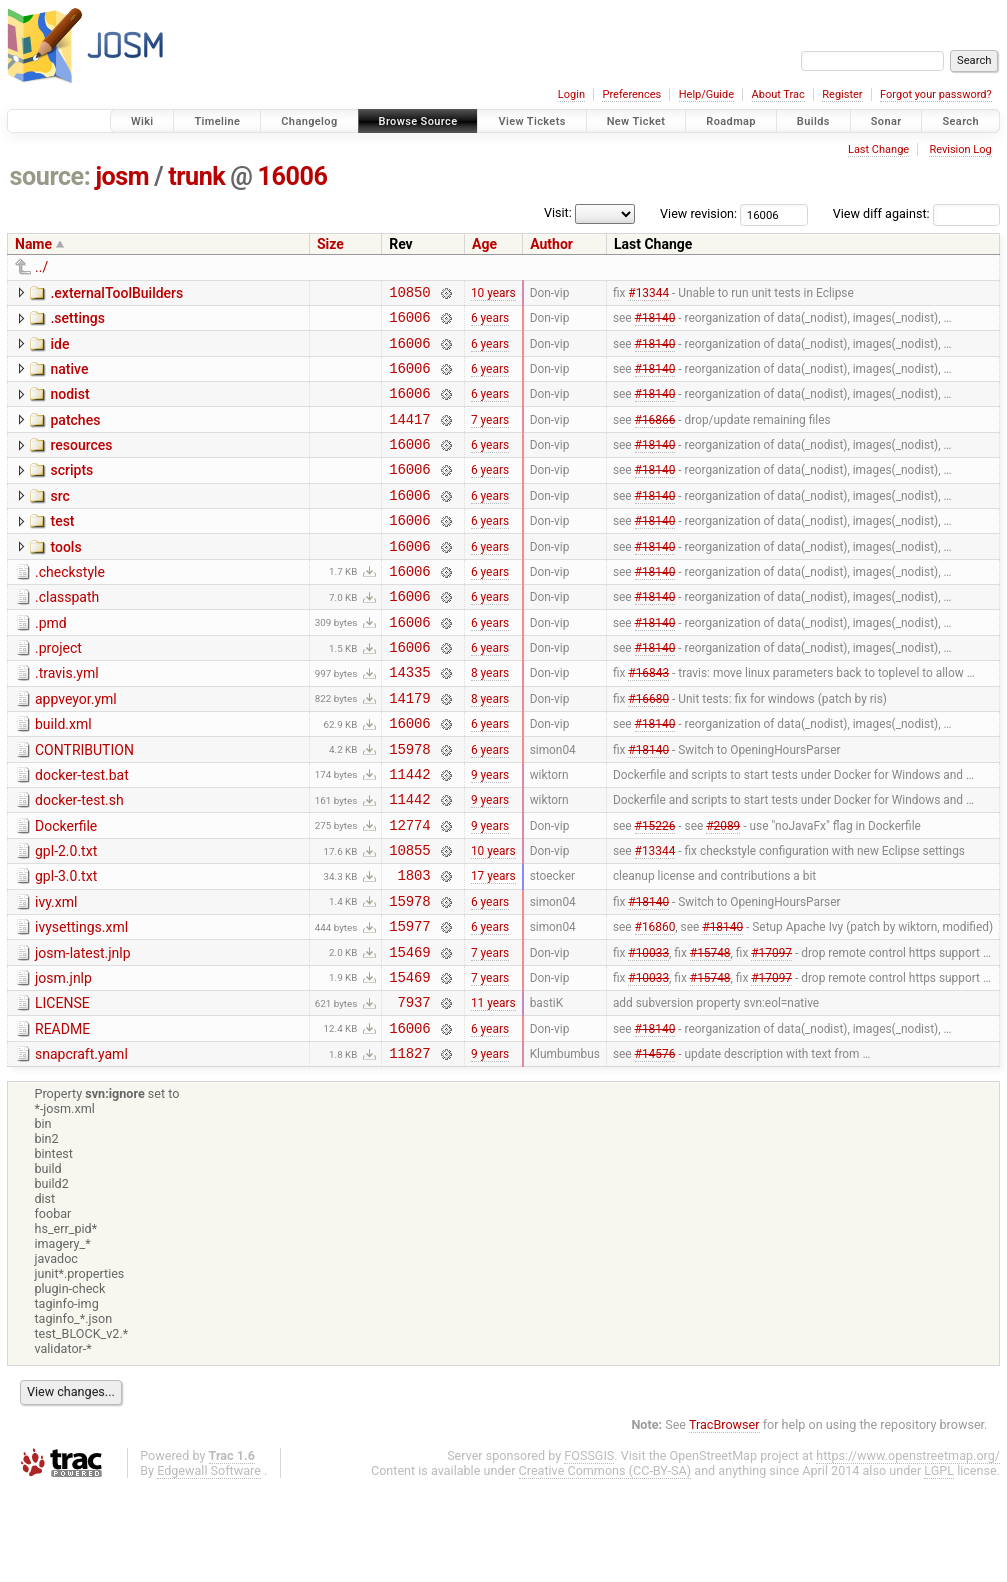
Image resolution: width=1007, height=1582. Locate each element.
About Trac (778, 94)
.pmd (51, 662)
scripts (71, 491)
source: (50, 176)
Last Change (878, 149)
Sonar (886, 121)
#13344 (648, 294)
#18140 (655, 323)
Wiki (142, 121)
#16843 (648, 720)
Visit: (558, 212)
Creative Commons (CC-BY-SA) (605, 1563)
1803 (413, 946)
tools (65, 577)
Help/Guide (706, 94)
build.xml (63, 775)
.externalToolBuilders (116, 293)
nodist (69, 406)
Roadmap (731, 121)
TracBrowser (724, 1517)
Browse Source (418, 121)
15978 (409, 805)
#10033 (648, 1032)
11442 (409, 833)
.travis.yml (67, 718)
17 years (493, 947)
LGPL (939, 1563)
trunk (196, 176)
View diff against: (916, 213)
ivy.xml (56, 974)
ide (59, 350)
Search (960, 121)
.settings (77, 321)
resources (81, 463)
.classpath (67, 633)
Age (484, 244)
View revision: (698, 213)
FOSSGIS (589, 1548)
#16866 (655, 436)
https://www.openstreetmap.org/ (908, 1548)
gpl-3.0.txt (66, 945)
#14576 (655, 1146)
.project (58, 690)
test (62, 548)
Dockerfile (66, 889)
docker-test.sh (79, 860)
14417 (409, 436)
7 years (490, 436)
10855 (409, 918)
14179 (409, 748)
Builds (813, 121)
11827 (409, 1145)
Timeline (217, 121)
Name (33, 244)
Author (551, 244)
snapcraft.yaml (81, 1144)
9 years (490, 833)
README (62, 1116)
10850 (409, 294)
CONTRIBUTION (84, 804)
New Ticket (636, 121)
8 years (490, 720)
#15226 (655, 890)
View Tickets (531, 121)
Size (330, 244)
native (69, 378)
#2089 (723, 890)
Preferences (631, 94)
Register (842, 94)
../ (41, 267)
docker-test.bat (82, 832)
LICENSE (62, 1087)
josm (122, 176)
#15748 (710, 1032)
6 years (490, 323)
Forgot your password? (936, 94)
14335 (409, 719)
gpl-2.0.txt (66, 917)
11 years (493, 1089)
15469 (409, 1032)
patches (75, 435)
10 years (493, 294)
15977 (409, 1003)
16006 (293, 176)
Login (571, 94)
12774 (409, 890)
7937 (413, 1088)
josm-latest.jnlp (83, 1031)
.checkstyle (70, 605)
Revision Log (960, 149)
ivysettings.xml (81, 1002)
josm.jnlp (63, 1059)
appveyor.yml (76, 747)
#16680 (648, 748)
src (59, 520)
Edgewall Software (209, 1563)
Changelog (309, 121)
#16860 (655, 1004)
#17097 (771, 1032)
